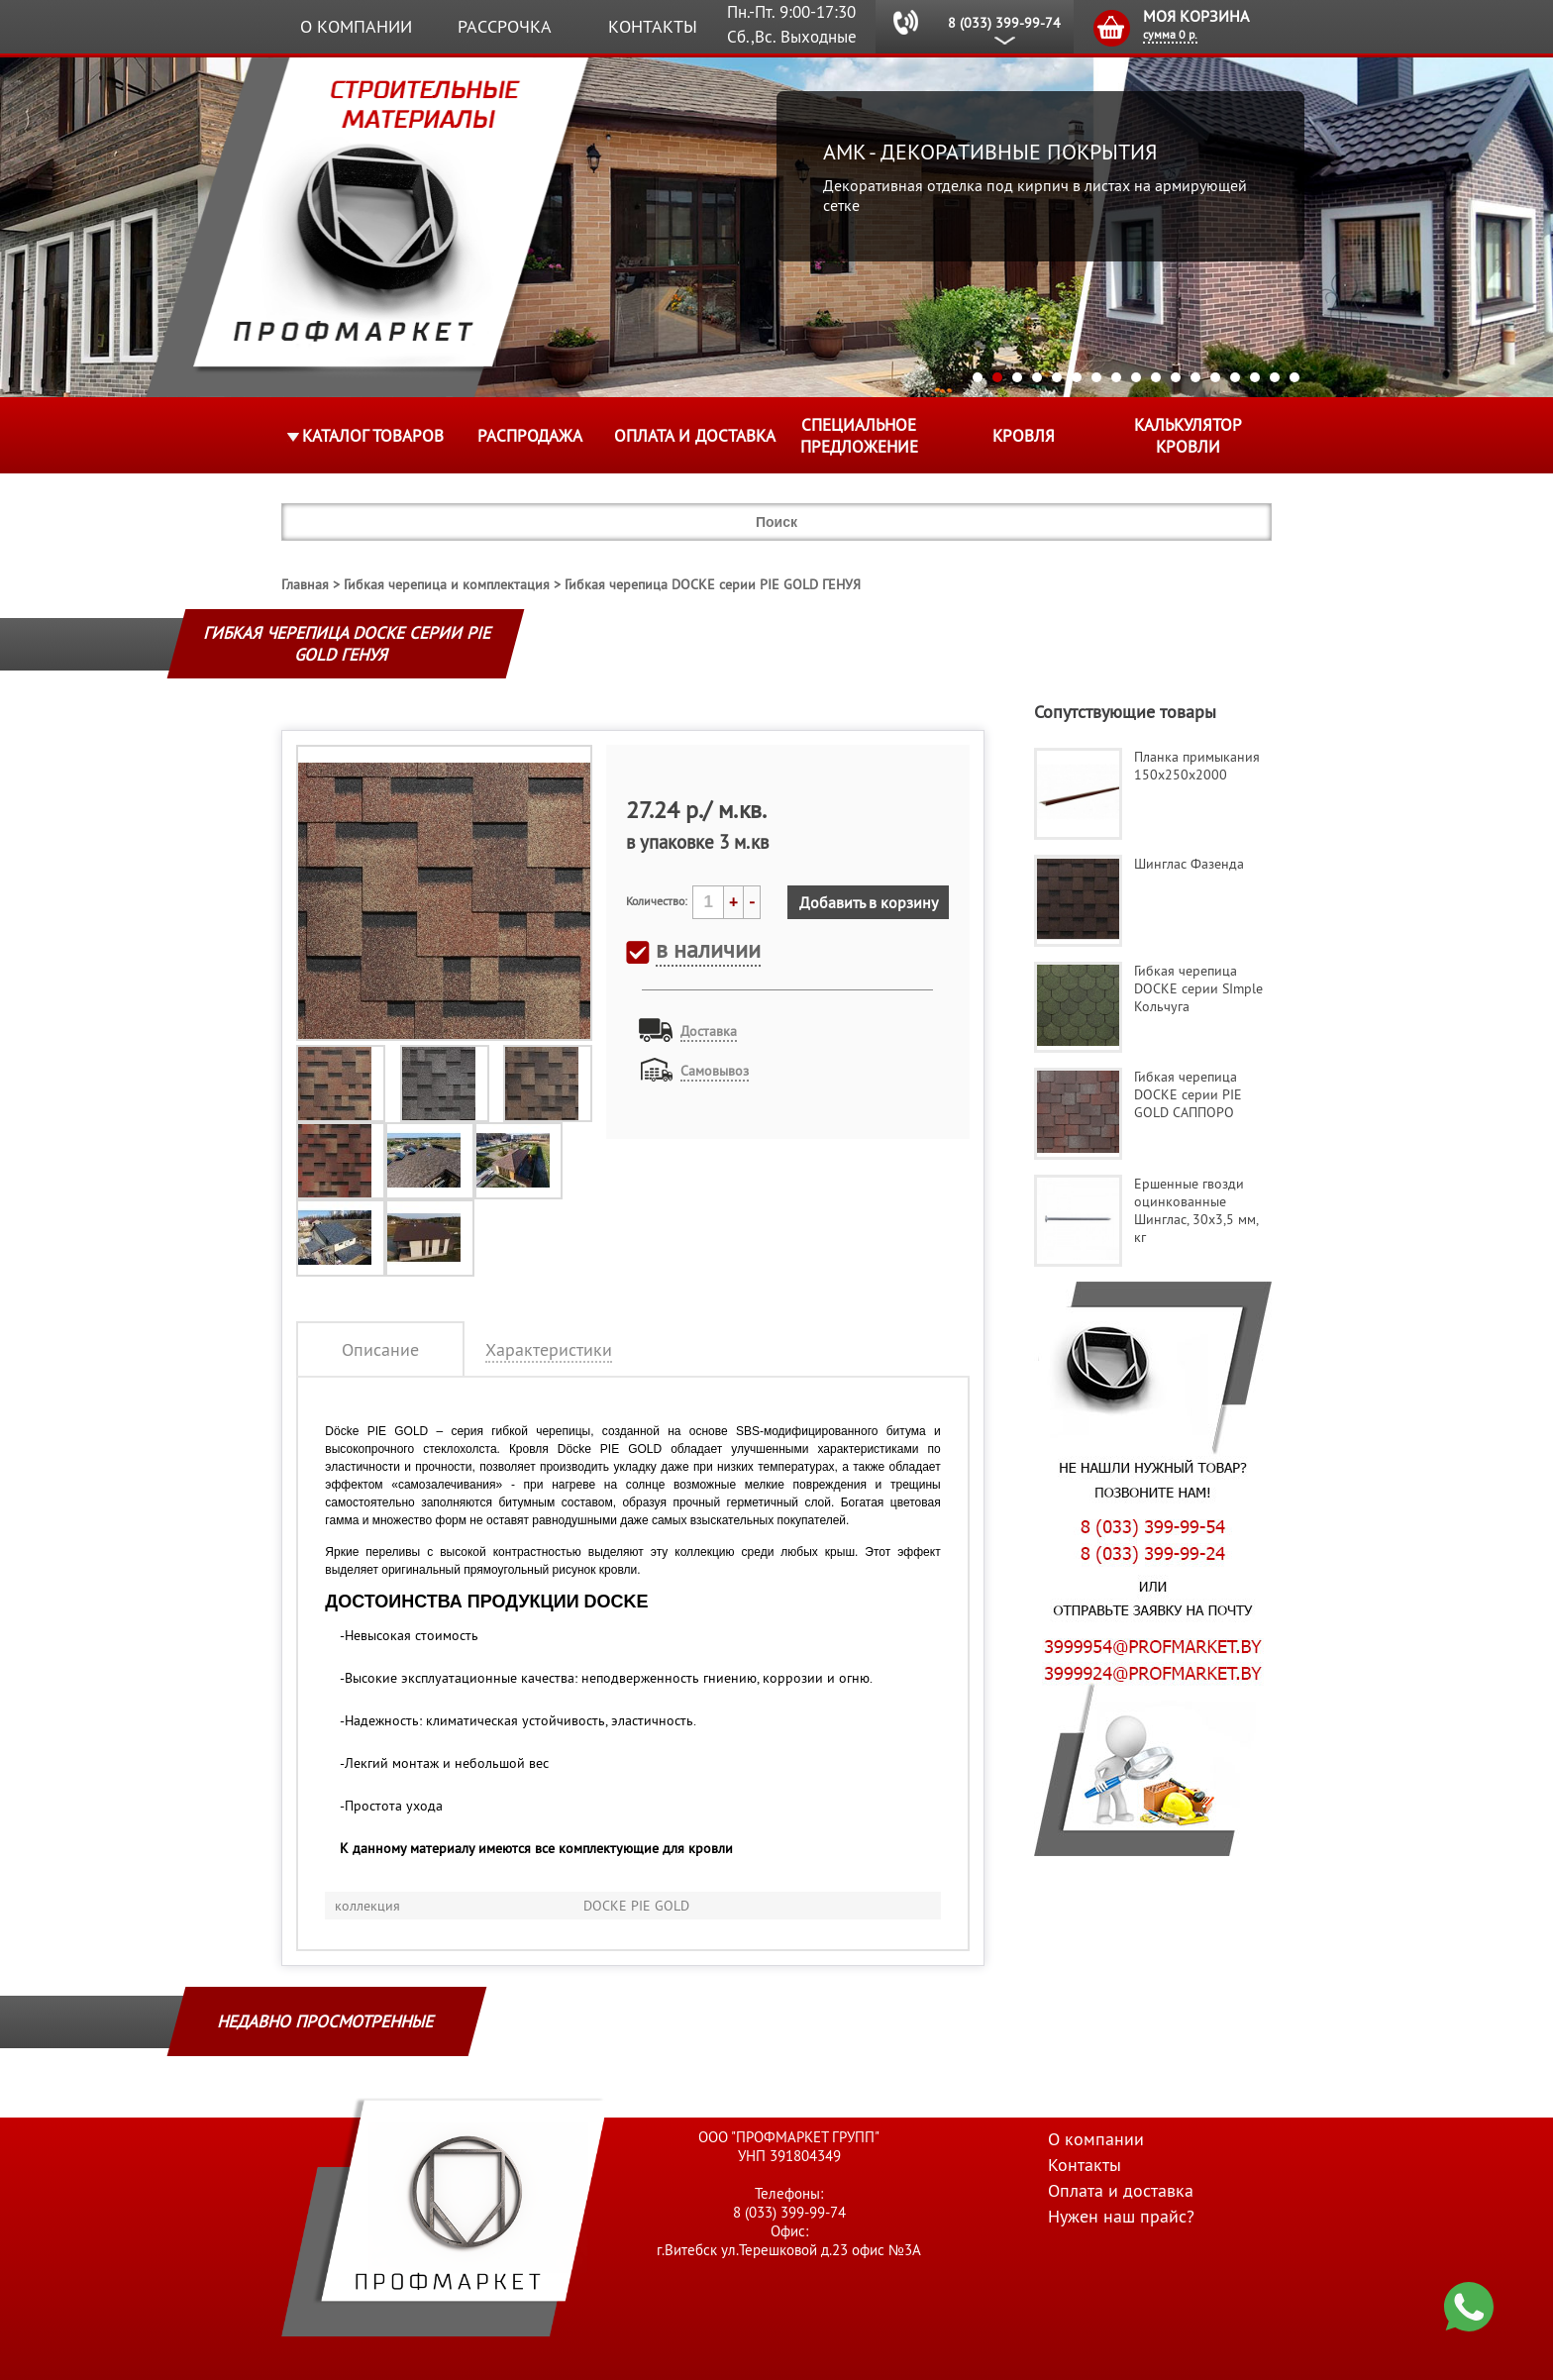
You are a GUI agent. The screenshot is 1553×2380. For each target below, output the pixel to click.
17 (1294, 377)
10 (1156, 377)
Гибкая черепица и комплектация (447, 584)
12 (1195, 377)
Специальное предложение (859, 436)
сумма (1170, 34)
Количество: (656, 900)
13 (1215, 377)
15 (1255, 377)
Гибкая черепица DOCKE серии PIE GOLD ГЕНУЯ (713, 584)
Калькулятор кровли (1188, 436)
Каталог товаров (373, 436)
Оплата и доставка (695, 436)
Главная (305, 584)
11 (1176, 377)
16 (1275, 377)
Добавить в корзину (868, 902)
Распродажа (529, 436)
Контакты (652, 26)
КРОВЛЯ (1023, 436)
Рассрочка (505, 26)
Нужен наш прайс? (1121, 2216)
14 (1235, 377)
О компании (356, 26)
